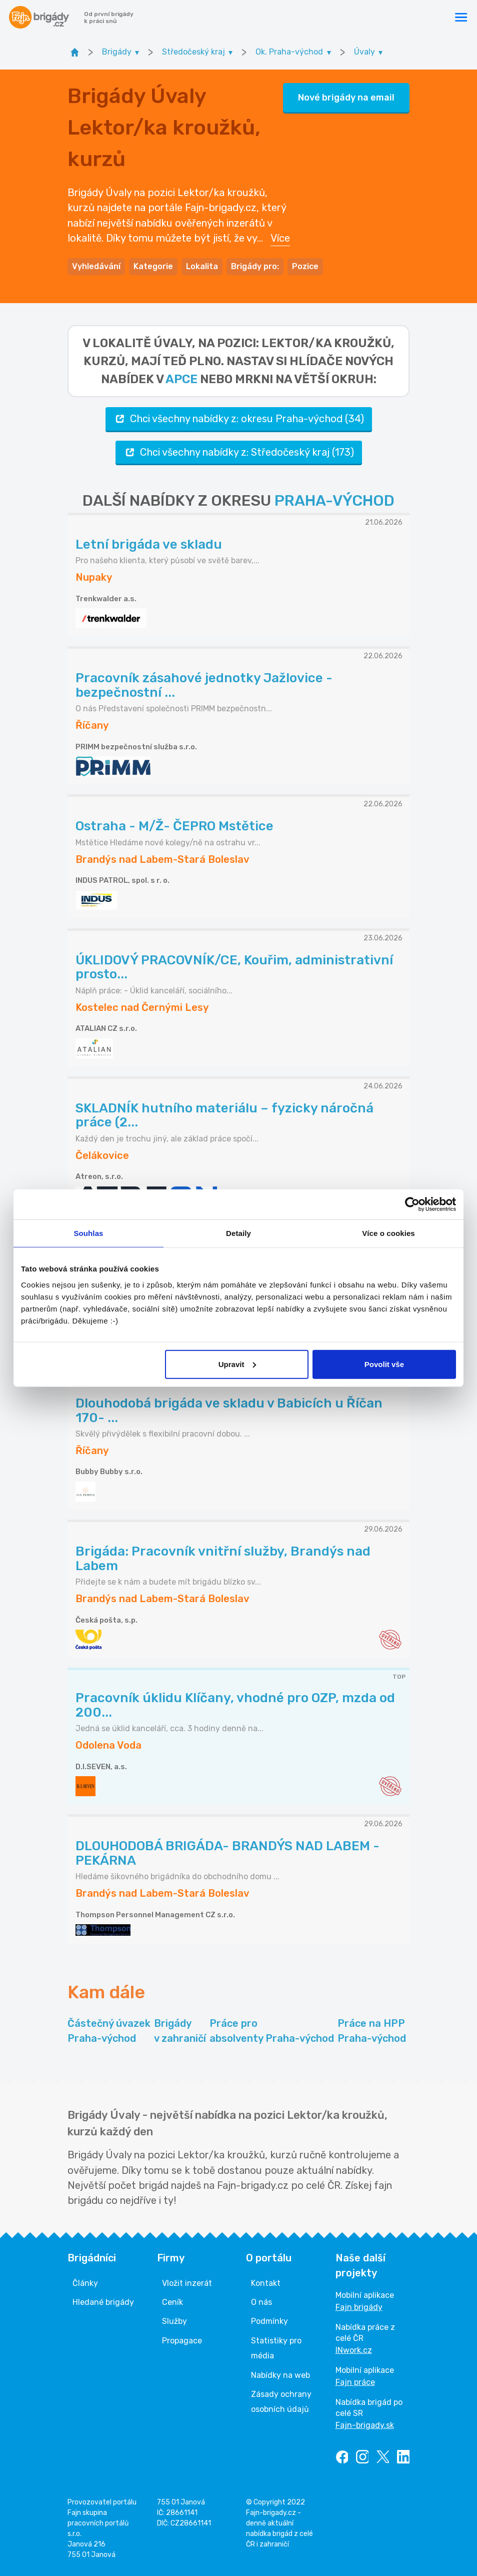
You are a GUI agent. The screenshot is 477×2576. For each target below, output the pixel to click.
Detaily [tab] (238, 1233)
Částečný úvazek (109, 2031)
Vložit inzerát (187, 2283)
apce (182, 379)
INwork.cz (354, 2350)
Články (85, 2283)
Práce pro (272, 2031)
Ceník (172, 2302)
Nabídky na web (280, 2375)
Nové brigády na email (346, 97)
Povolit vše (384, 1364)
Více (280, 238)
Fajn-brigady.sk (365, 2425)
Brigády (180, 2031)
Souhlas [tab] (88, 1233)
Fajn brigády (359, 2307)
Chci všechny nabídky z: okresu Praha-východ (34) (239, 419)
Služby (174, 2321)
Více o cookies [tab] (388, 1233)
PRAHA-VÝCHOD (334, 501)
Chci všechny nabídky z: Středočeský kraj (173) (239, 452)
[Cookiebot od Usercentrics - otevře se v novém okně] (412, 1204)
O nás (261, 2302)
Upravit (237, 1364)
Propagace (182, 2340)
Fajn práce (355, 2382)
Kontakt (265, 2283)
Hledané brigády (103, 2302)
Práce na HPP (372, 2031)
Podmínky (269, 2321)
